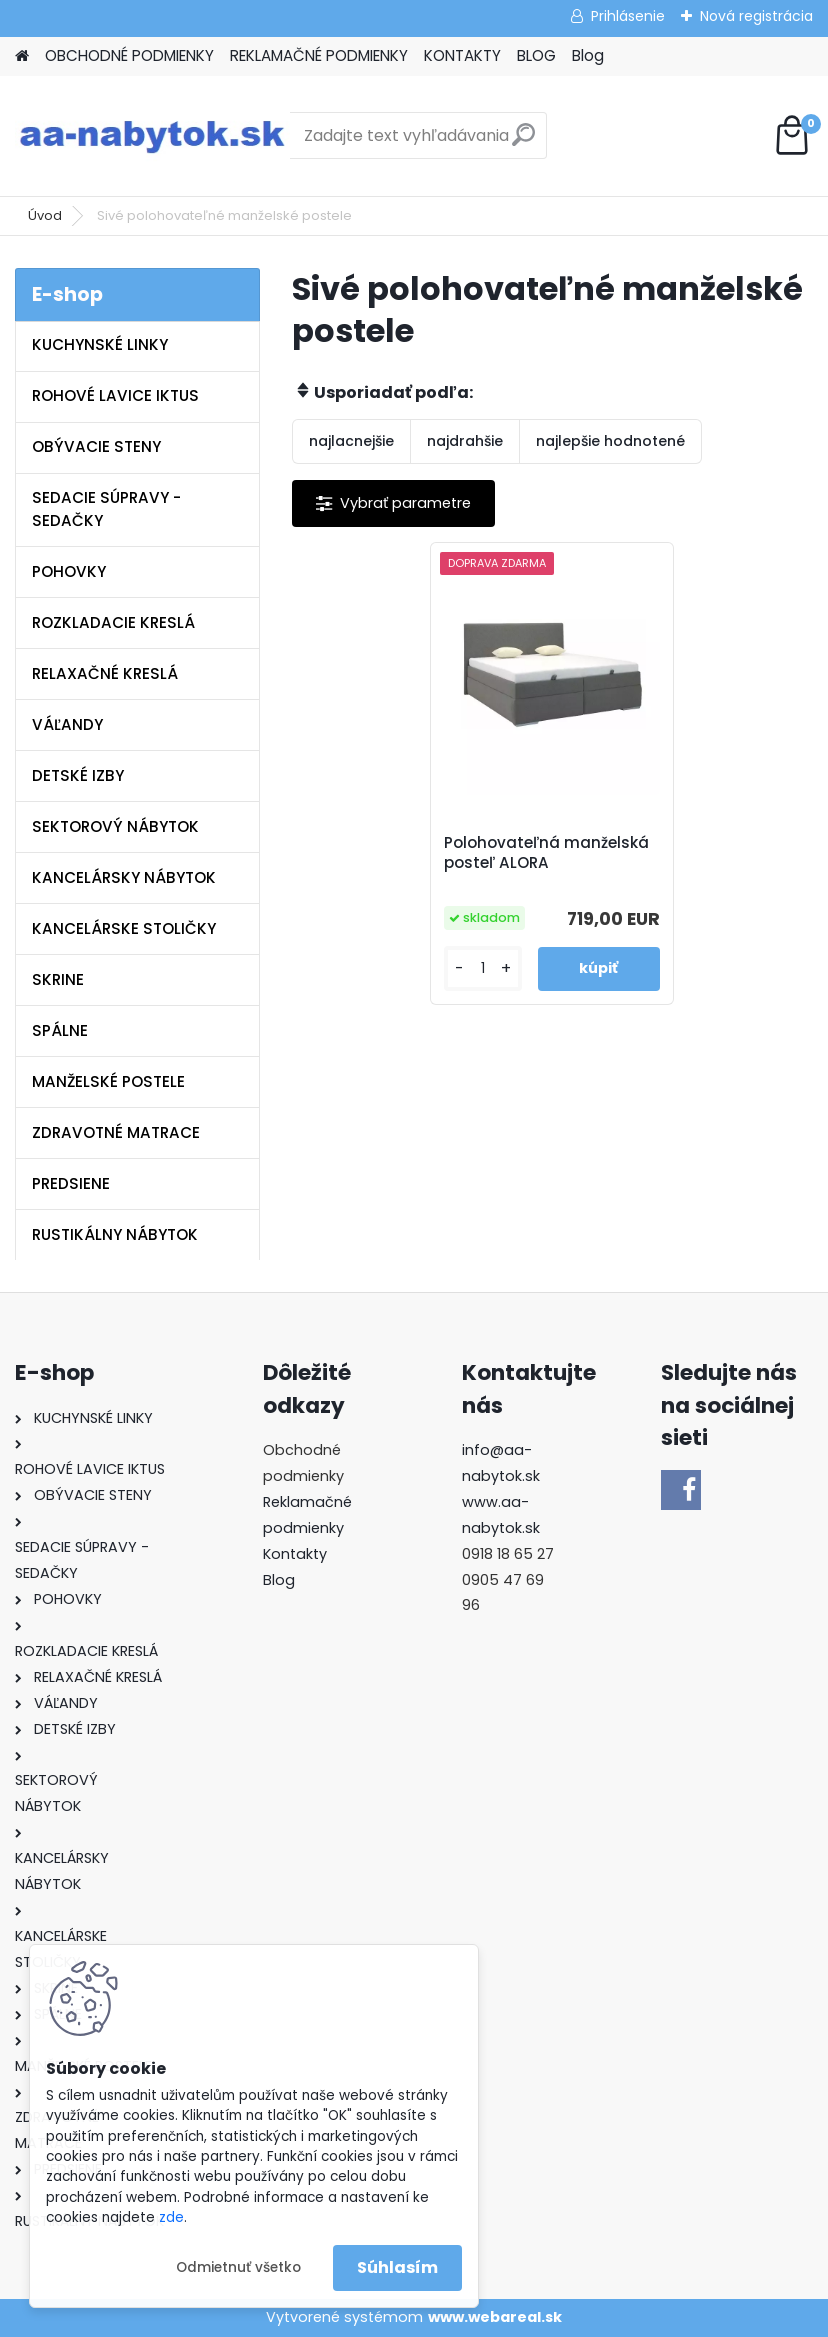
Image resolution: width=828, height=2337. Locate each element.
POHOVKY (69, 571)
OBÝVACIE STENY (96, 446)
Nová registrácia (756, 16)
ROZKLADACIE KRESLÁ (113, 622)
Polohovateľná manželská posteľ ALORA (546, 853)
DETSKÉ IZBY (78, 775)
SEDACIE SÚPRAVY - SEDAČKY (106, 509)
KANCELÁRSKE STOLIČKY (124, 928)
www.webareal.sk (495, 2317)
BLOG (536, 55)
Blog (588, 55)
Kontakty (295, 1554)
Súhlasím (397, 2267)
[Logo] (152, 136)
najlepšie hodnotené (610, 441)
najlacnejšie (351, 441)
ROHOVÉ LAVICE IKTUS (115, 395)
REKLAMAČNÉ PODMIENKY (319, 55)
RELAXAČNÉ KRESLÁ (105, 673)
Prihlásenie (628, 16)
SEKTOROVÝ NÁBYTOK (115, 826)
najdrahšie (465, 441)
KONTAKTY (462, 55)
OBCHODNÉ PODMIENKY (129, 55)
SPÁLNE (60, 1030)
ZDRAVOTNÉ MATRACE (116, 1132)
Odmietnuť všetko (238, 2267)
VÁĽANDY (67, 724)
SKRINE (58, 979)
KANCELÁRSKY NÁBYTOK (124, 877)
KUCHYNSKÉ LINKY (100, 344)
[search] (523, 142)
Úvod (45, 215)
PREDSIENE (71, 1183)
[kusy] (483, 968)
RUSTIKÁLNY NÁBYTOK (115, 1234)
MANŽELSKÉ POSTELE (108, 1081)
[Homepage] (22, 56)
